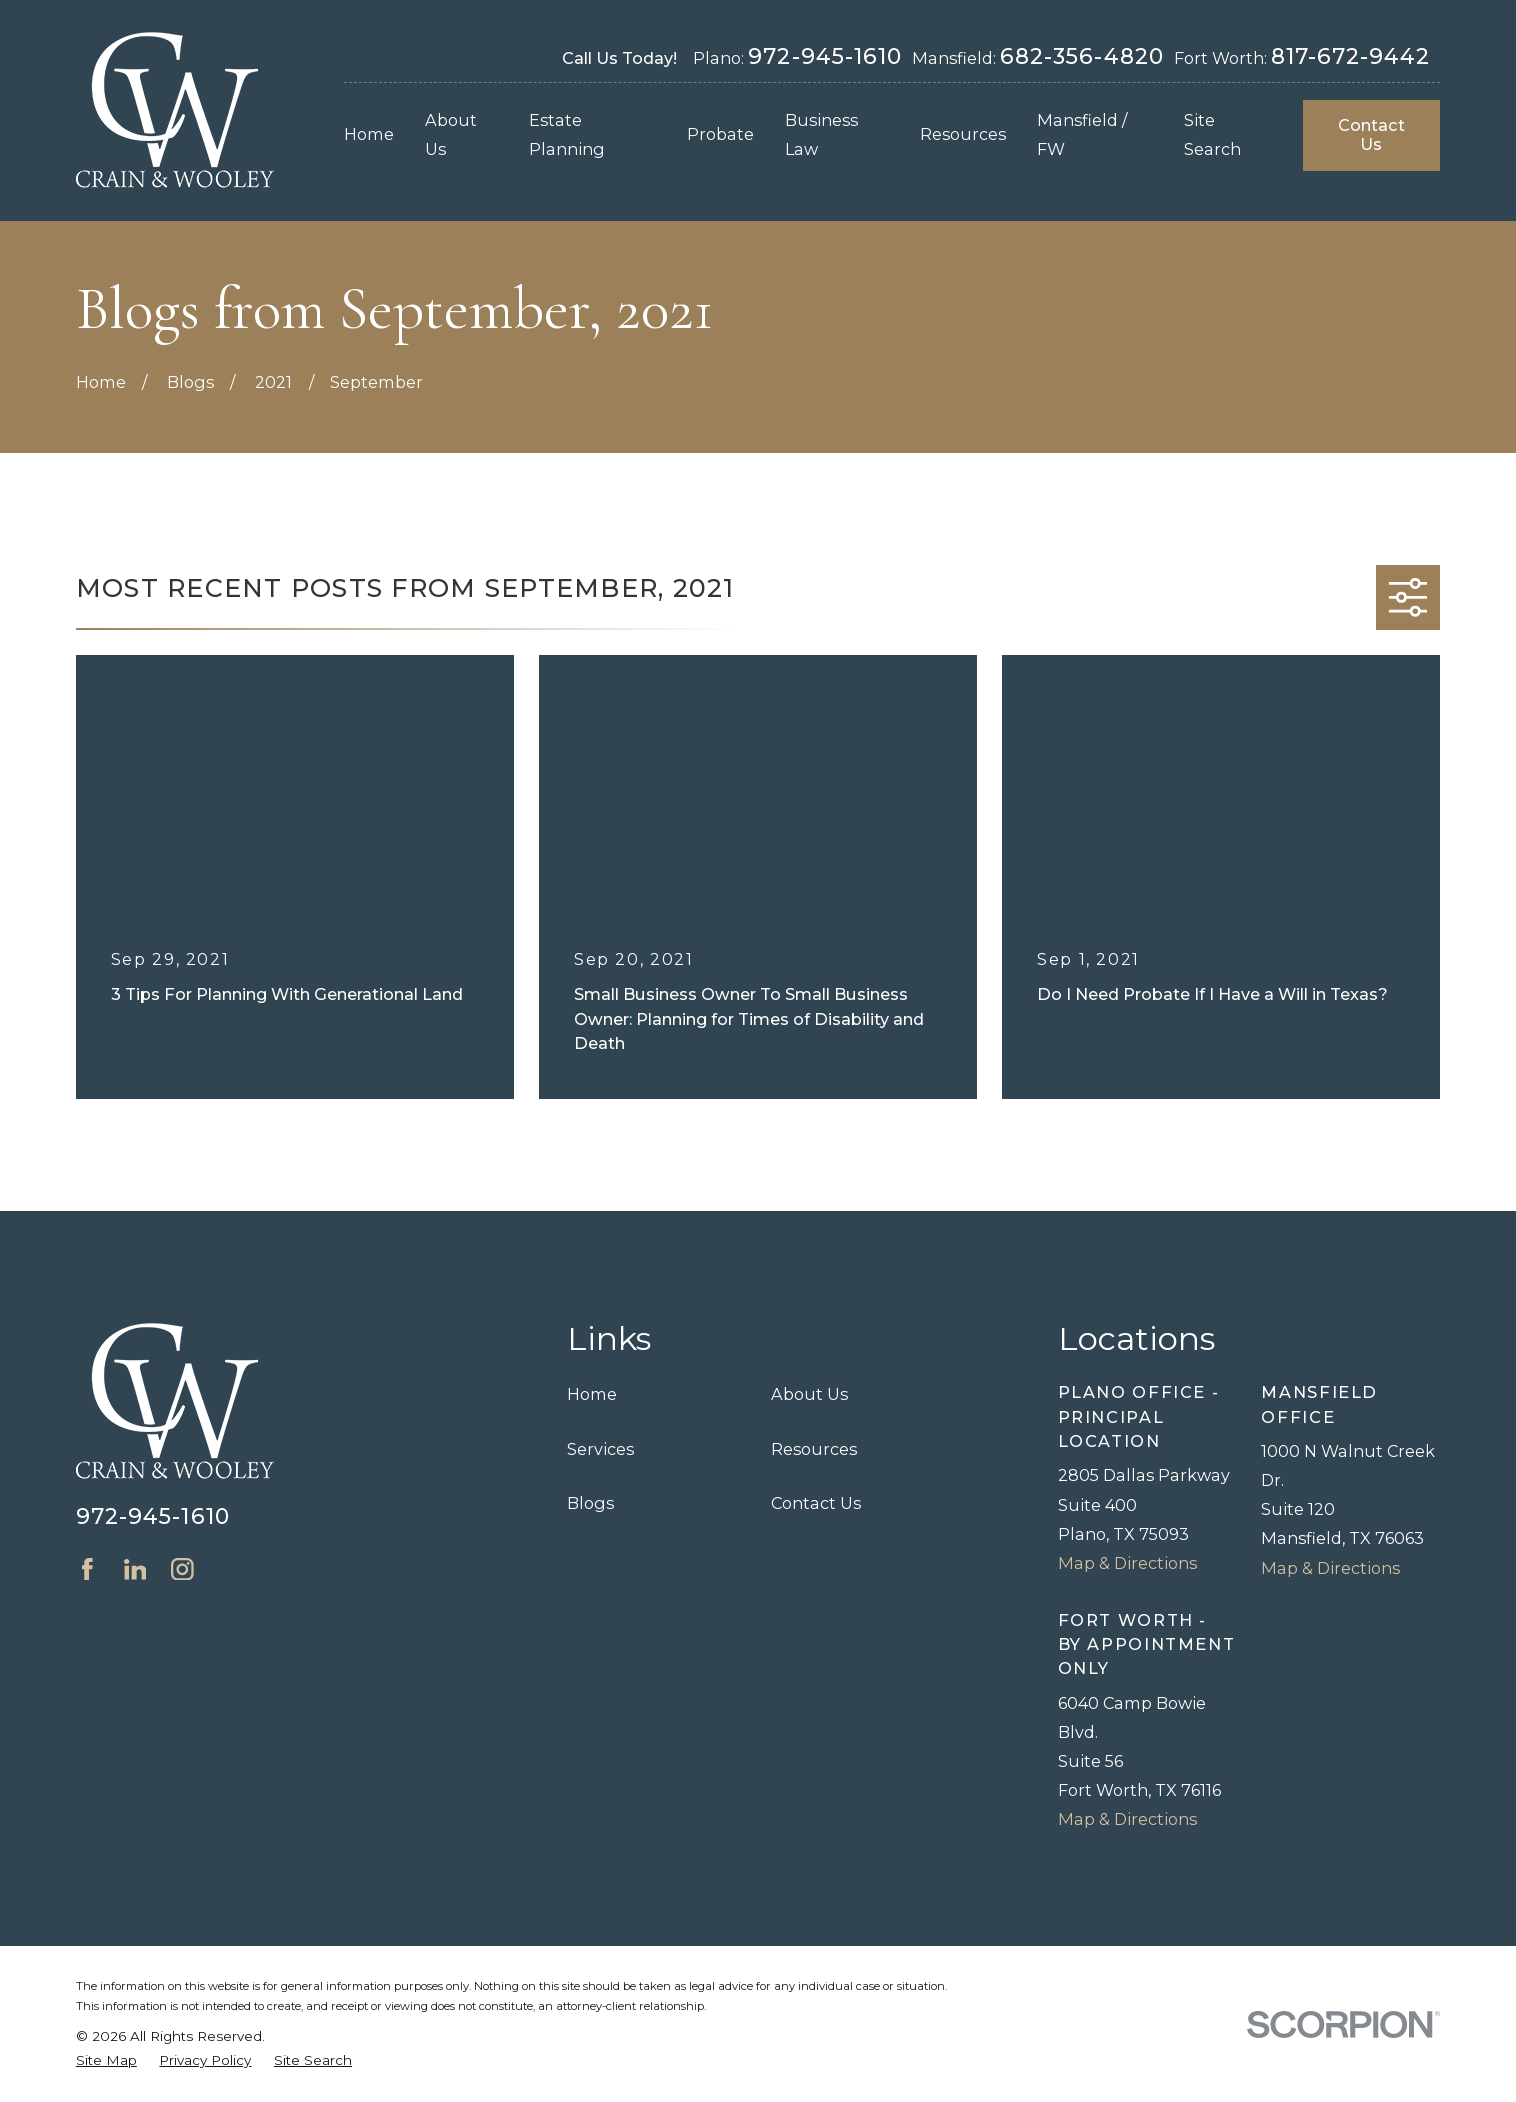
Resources (814, 1449)
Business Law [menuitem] (821, 134)
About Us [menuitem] (451, 134)
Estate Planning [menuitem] (567, 134)
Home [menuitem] (369, 134)
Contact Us (1371, 134)
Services (600, 1449)
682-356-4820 (1082, 56)
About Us (809, 1394)
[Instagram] (182, 1569)
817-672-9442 (1351, 56)
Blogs (590, 1503)
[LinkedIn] (135, 1569)
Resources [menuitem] (963, 134)
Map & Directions (1127, 1563)
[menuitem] (106, 2060)
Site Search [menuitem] (1212, 134)
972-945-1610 (825, 56)
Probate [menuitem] (720, 134)
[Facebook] (87, 1569)
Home (592, 1394)
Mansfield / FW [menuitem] (1082, 134)
